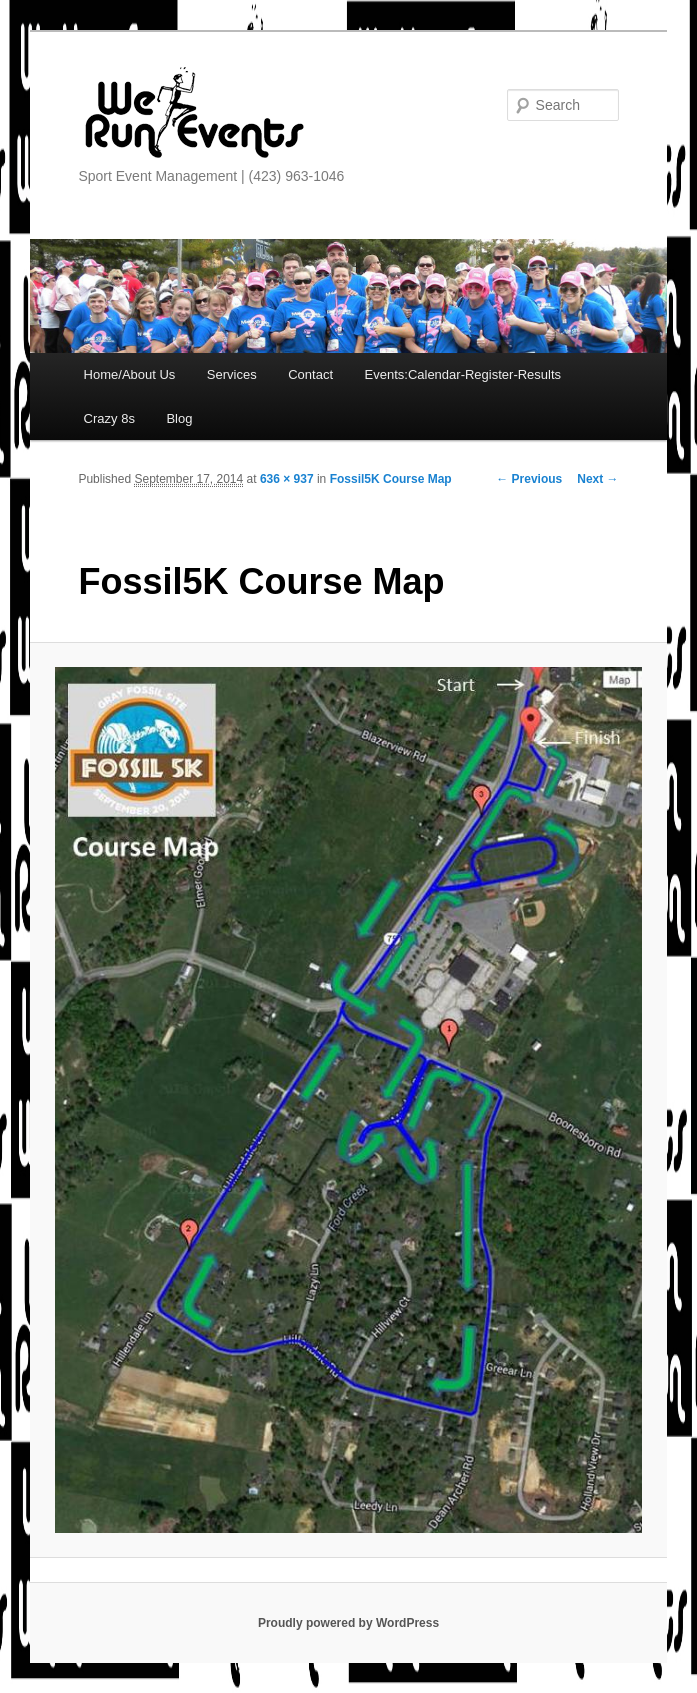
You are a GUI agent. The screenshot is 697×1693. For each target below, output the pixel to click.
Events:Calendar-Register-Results (463, 374)
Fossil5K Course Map (391, 479)
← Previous (529, 479)
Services (232, 374)
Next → (597, 479)
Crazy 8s (109, 418)
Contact (310, 374)
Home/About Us (130, 374)
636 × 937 (287, 479)
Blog (179, 418)
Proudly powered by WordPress (348, 1623)
